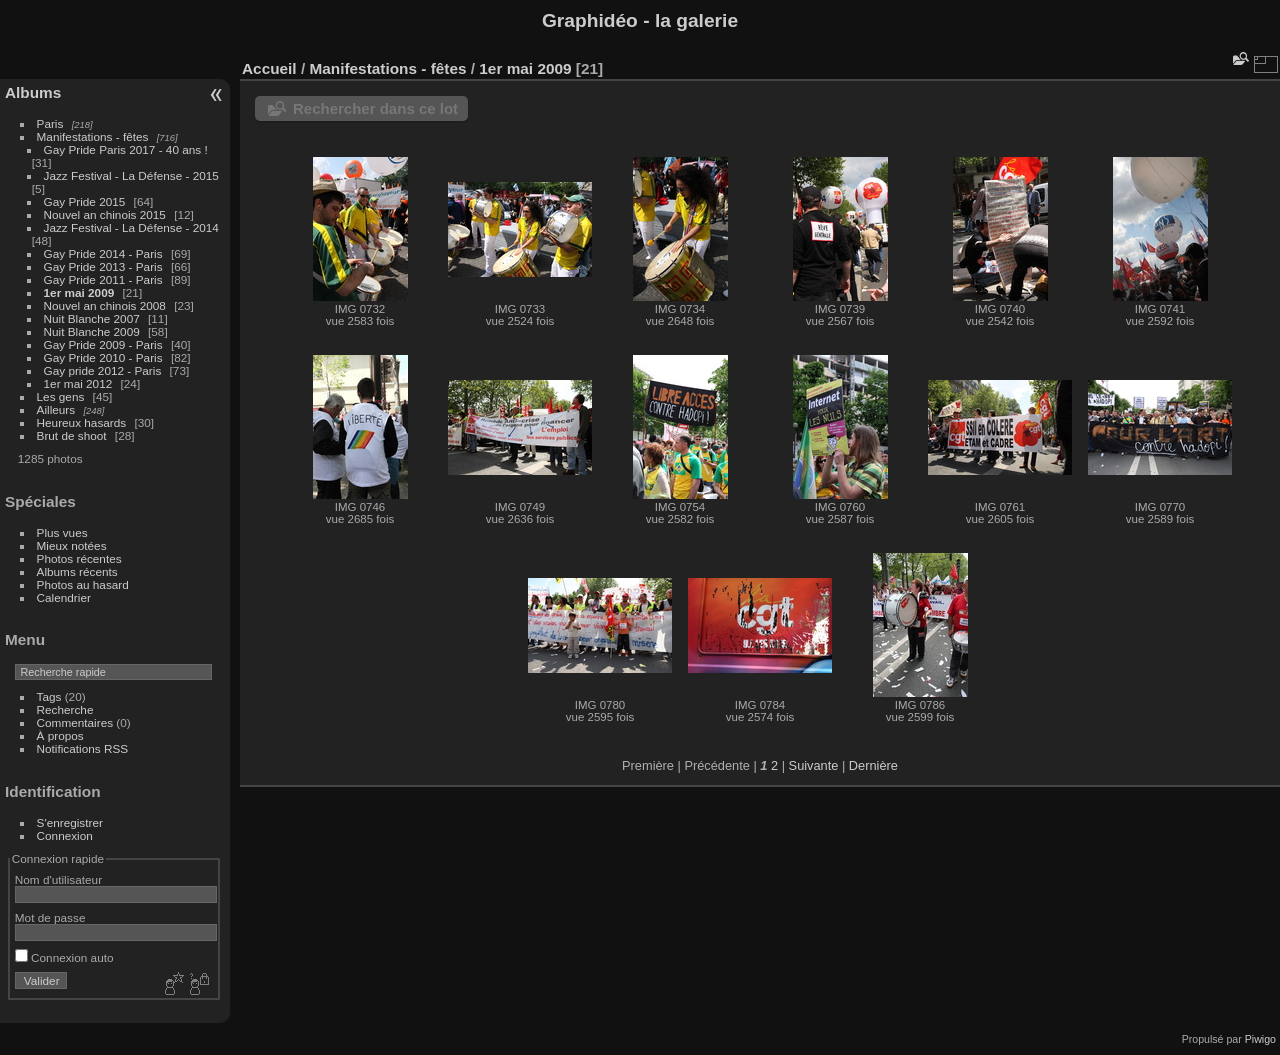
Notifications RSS (83, 748)
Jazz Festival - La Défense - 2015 (131, 175)
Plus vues (62, 532)
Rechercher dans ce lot (375, 108)
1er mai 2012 (78, 383)
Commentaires (75, 722)
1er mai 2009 (79, 292)
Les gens (61, 396)
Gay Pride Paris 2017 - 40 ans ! (126, 149)
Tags (49, 696)
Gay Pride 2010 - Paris (103, 357)
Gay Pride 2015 (85, 201)
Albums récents (77, 571)
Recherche (65, 709)
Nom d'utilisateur (58, 879)
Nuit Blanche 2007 (92, 318)
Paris (50, 123)
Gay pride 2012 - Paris (103, 370)
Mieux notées (72, 545)
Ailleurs (56, 409)
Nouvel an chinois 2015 (105, 214)
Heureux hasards (82, 422)
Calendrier (64, 597)
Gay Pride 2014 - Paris (103, 253)
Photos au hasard (83, 584)
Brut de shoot (72, 435)
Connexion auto (64, 957)
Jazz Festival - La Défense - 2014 (131, 227)
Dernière (873, 765)
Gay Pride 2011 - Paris (103, 279)
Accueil (269, 68)
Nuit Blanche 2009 (92, 331)
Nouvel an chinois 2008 (105, 305)
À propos (60, 735)
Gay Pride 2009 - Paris (103, 344)
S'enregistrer (70, 822)
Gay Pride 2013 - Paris (103, 266)
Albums (33, 92)
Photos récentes (79, 558)
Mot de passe (50, 917)
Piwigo (1260, 1039)
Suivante (814, 765)
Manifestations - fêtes (93, 136)
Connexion (65, 835)
